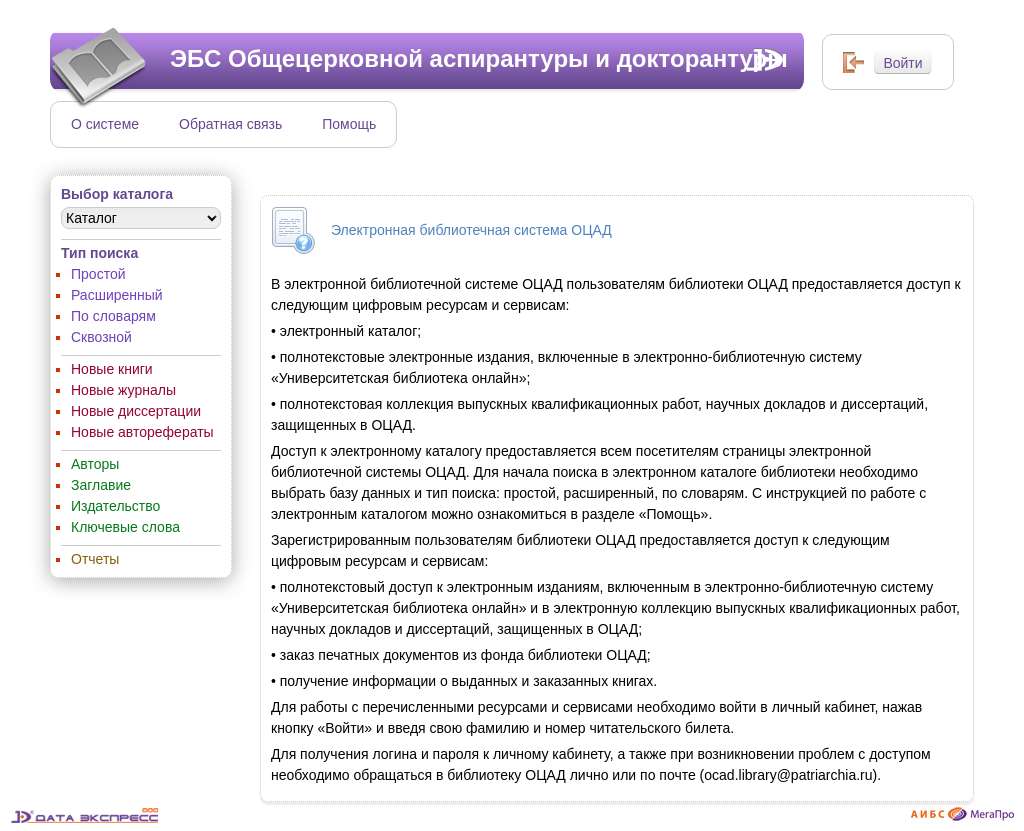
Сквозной (101, 337)
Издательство (115, 506)
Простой (98, 274)
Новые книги (112, 369)
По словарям (113, 316)
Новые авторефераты (142, 432)
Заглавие (101, 485)
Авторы (95, 464)
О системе (105, 124)
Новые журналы (123, 390)
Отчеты (95, 559)
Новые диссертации (136, 411)
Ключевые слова (125, 527)
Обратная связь (230, 124)
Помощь (349, 124)
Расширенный (117, 295)
